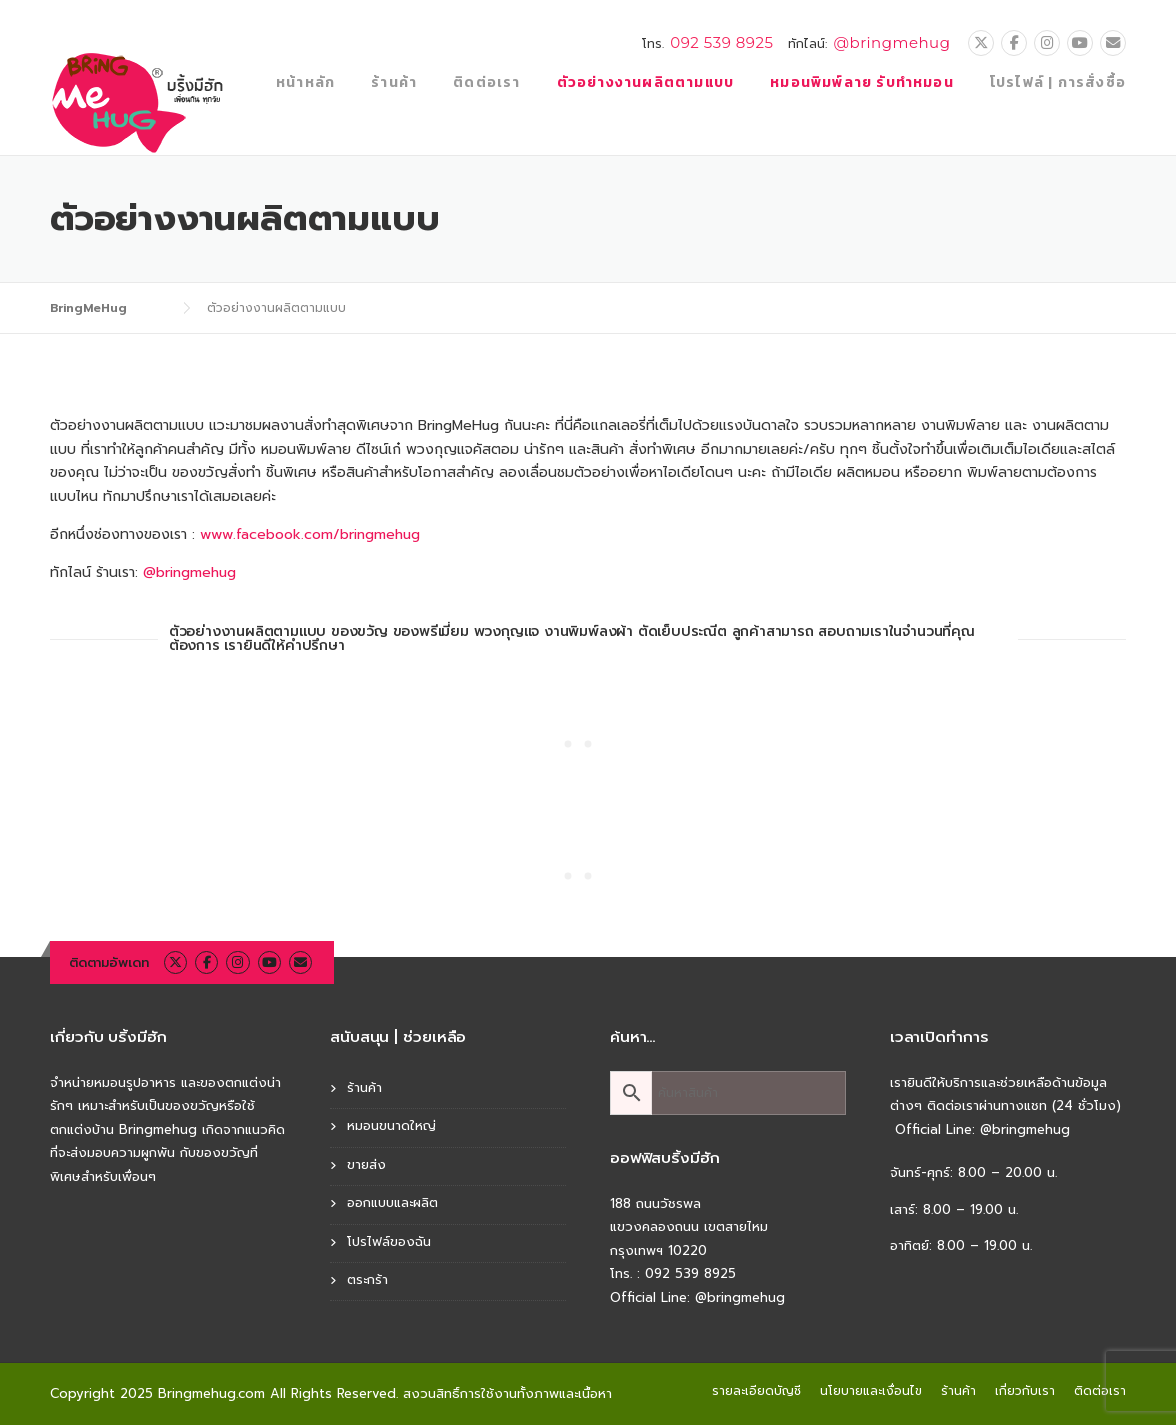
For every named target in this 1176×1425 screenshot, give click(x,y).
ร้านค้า (394, 82)
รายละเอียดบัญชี (756, 1391)
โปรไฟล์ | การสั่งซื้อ (1058, 82)
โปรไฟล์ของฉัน (389, 1241)
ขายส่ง (366, 1164)
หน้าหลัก (305, 82)
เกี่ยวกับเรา (1025, 1391)
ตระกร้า (367, 1279)
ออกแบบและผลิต (392, 1202)
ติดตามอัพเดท (109, 962)
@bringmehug (891, 42)
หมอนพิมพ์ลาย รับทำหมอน (862, 82)
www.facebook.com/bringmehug (310, 534)
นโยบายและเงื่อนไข (871, 1391)
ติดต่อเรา (486, 82)
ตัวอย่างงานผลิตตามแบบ (646, 82)
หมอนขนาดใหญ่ (391, 1125)
